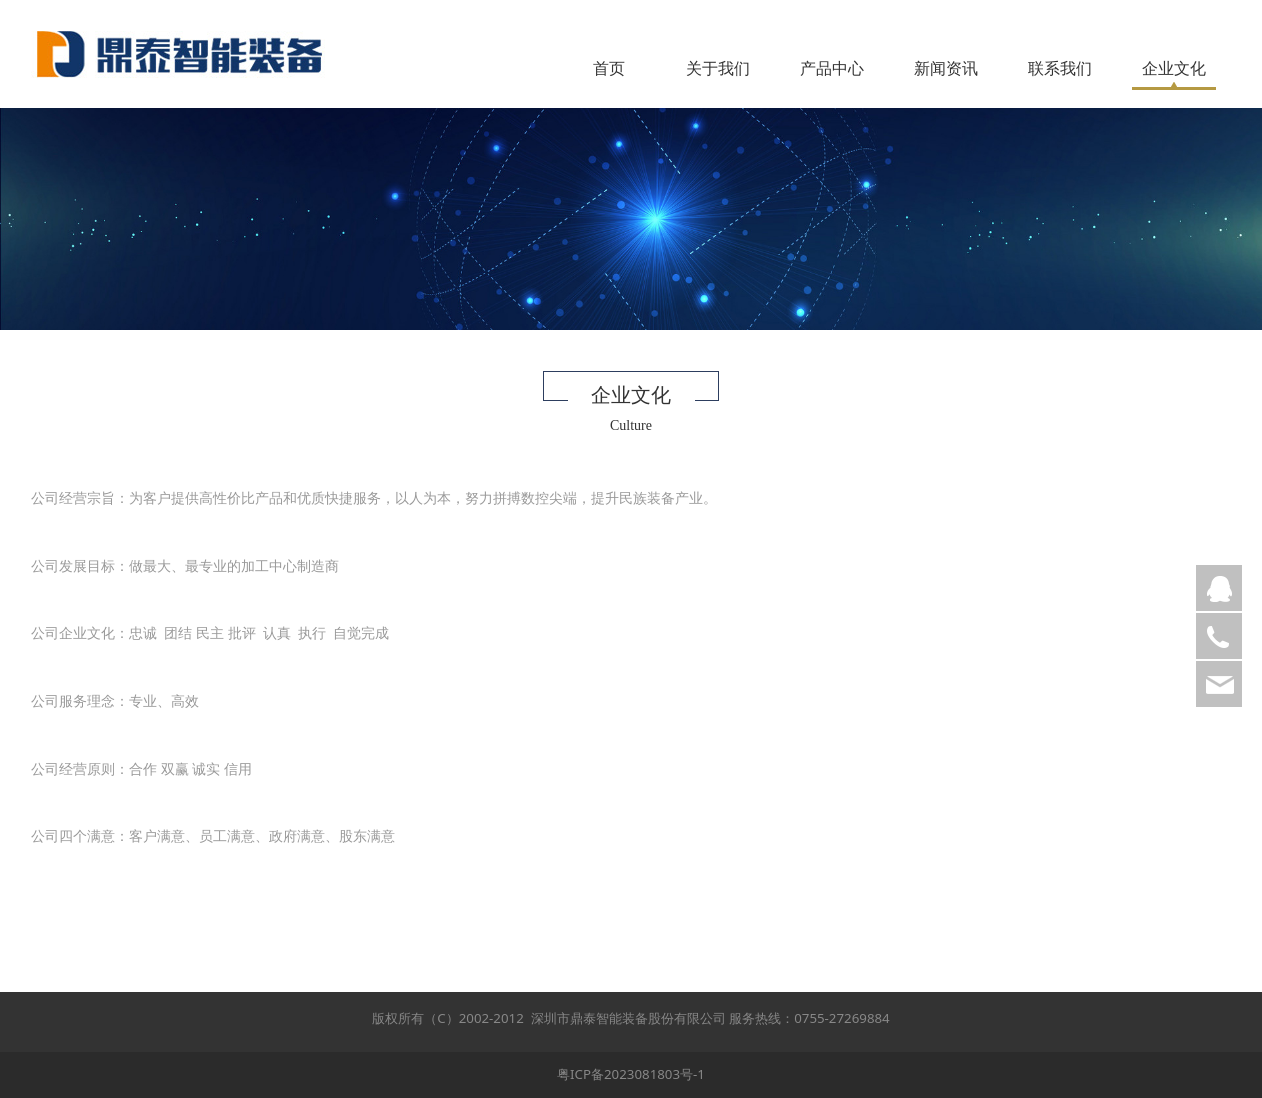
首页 (609, 68)
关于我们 (718, 68)
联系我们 (1060, 68)
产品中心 (832, 68)
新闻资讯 (946, 68)
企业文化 (1174, 68)
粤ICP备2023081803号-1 (631, 1074)
